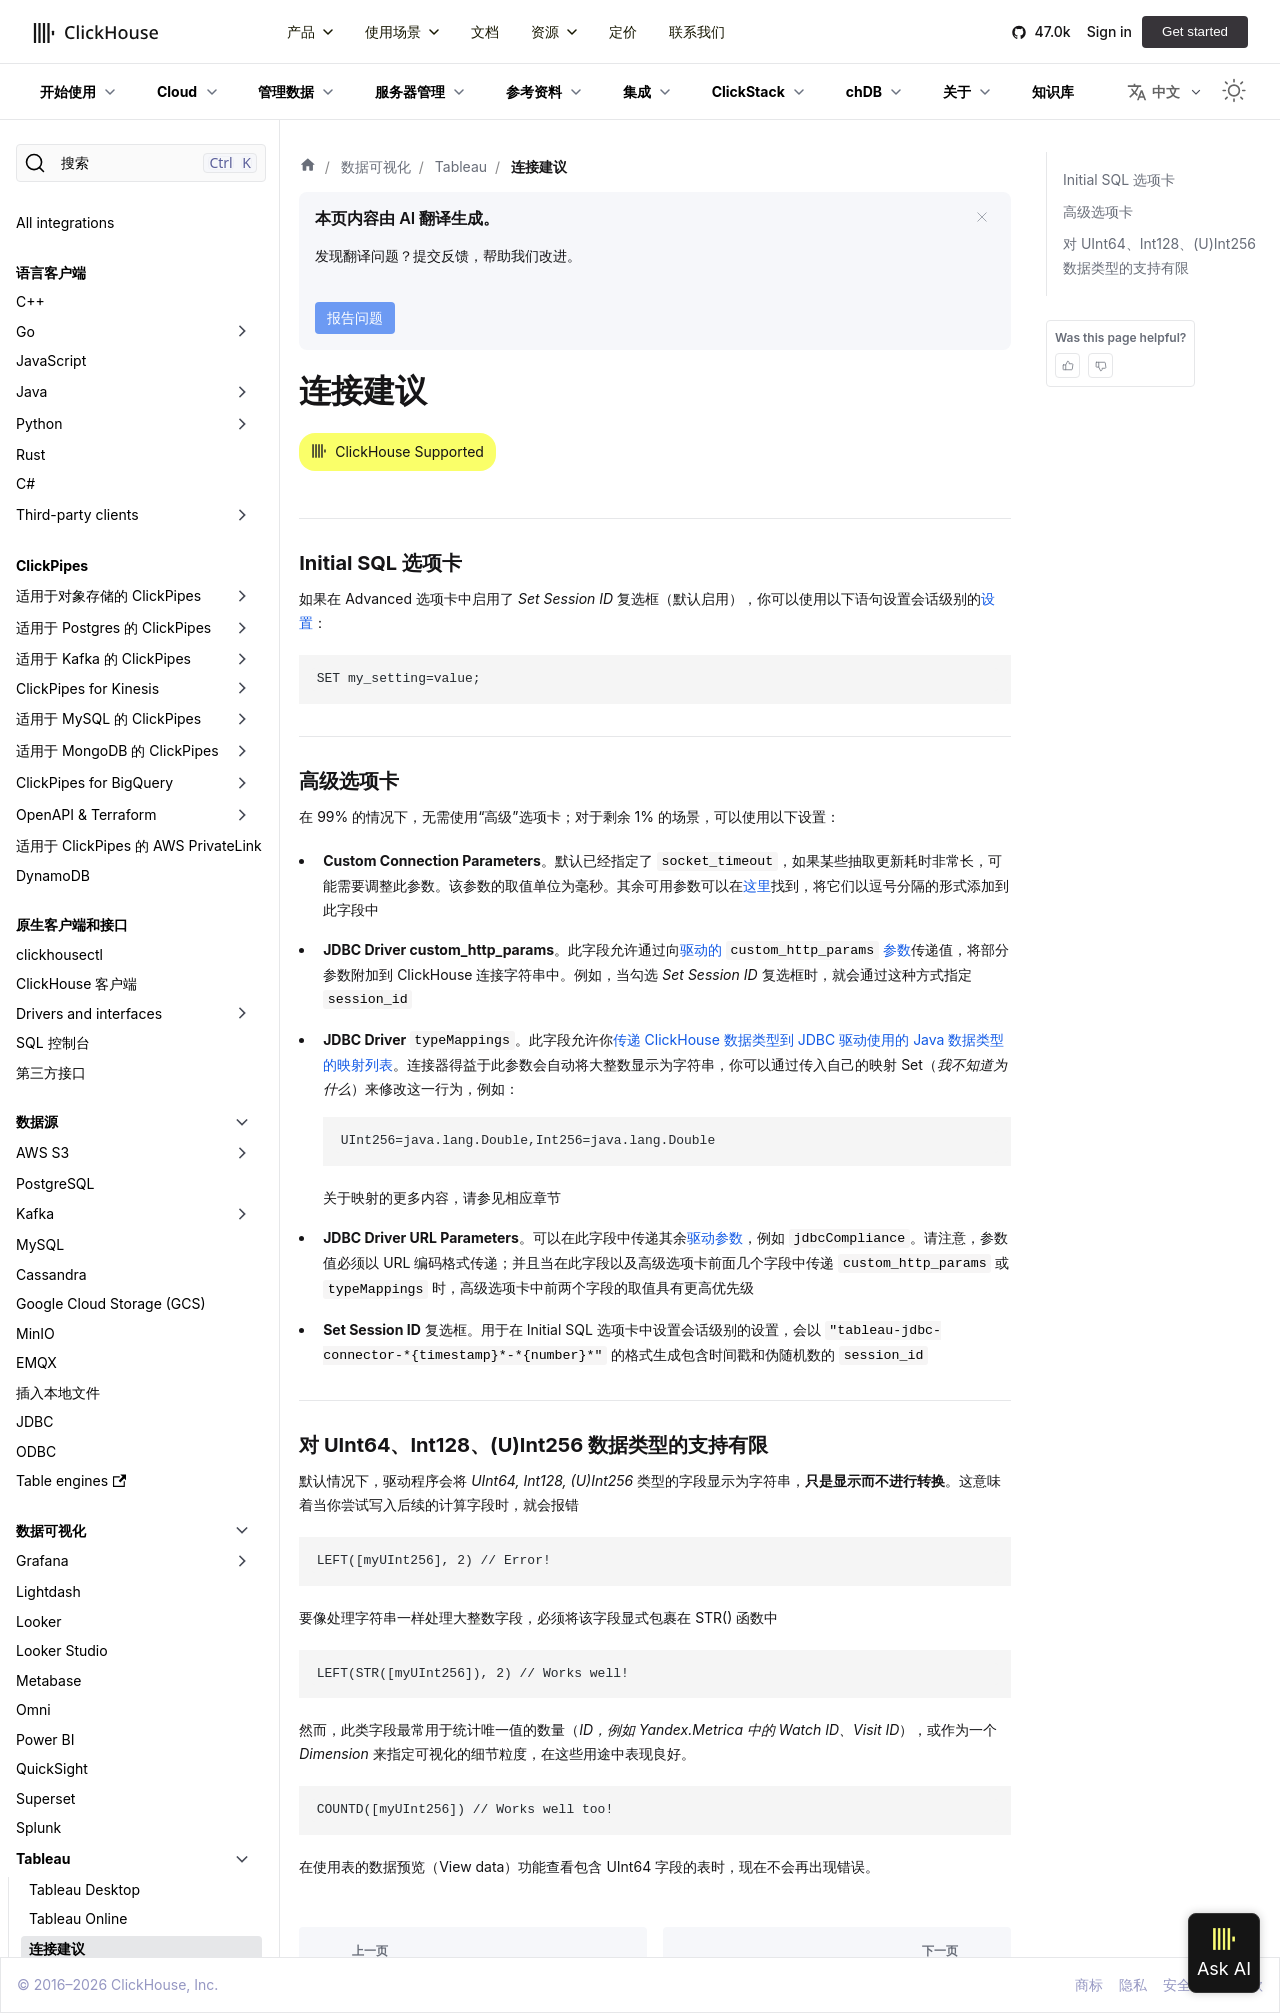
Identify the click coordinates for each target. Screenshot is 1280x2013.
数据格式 (44, 1845)
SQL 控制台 (53, 828)
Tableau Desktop (84, 1675)
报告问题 (355, 317)
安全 (1177, 1984)
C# (25, 269)
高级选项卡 (1098, 211)
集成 (637, 91)
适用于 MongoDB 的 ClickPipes (117, 536)
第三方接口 (51, 858)
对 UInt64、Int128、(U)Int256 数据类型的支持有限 (1159, 255)
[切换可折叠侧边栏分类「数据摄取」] (242, 1895)
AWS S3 (42, 938)
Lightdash (48, 1377)
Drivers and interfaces (89, 799)
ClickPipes (52, 351)
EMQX (36, 1148)
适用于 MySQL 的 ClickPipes (108, 504)
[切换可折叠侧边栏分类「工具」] (242, 1945)
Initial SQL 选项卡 (1119, 179)
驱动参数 (715, 1237)
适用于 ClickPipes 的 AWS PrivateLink (139, 631)
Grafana (42, 1346)
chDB (864, 91)
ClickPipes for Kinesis (87, 474)
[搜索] (141, 163)
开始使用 (68, 91)
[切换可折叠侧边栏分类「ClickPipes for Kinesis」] (242, 475)
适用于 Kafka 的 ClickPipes (103, 444)
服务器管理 (410, 91)
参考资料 (534, 91)
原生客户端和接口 (72, 710)
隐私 (1133, 1984)
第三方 (37, 1794)
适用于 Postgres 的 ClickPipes (113, 413)
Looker (39, 1407)
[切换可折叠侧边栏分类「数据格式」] (242, 1846)
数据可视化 (51, 1316)
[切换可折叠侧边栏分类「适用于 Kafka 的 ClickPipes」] (242, 445)
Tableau (43, 1644)
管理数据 (286, 91)
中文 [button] (1153, 92)
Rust (30, 240)
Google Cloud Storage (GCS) (111, 1089)
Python (39, 209)
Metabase (48, 1466)
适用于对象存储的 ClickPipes (108, 381)
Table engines (71, 1266)
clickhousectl (59, 740)
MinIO (35, 1119)
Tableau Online (78, 1704)
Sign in (1109, 31)
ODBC (36, 1237)
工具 (30, 1944)
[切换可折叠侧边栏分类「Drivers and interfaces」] (242, 800)
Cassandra (51, 1060)
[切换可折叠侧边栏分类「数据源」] (242, 908)
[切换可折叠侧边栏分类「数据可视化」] (242, 1317)
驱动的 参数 (795, 949)
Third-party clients (77, 300)
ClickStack (748, 91)
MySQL (40, 1030)
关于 (957, 91)
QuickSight (52, 1554)
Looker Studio (62, 1436)
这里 (757, 885)
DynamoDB (53, 661)
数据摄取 (44, 1894)
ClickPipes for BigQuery (94, 568)
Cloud (177, 91)
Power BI (45, 1525)
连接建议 (57, 1734)
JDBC (34, 1207)
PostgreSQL (55, 969)
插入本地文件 (58, 1178)
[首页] (308, 167)
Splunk (38, 1613)
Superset (45, 1584)
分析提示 (57, 1763)
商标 (1089, 1984)
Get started (1195, 31)
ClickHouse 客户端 (76, 769)
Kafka (35, 999)
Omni (33, 1495)
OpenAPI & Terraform (86, 600)
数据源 (37, 907)
